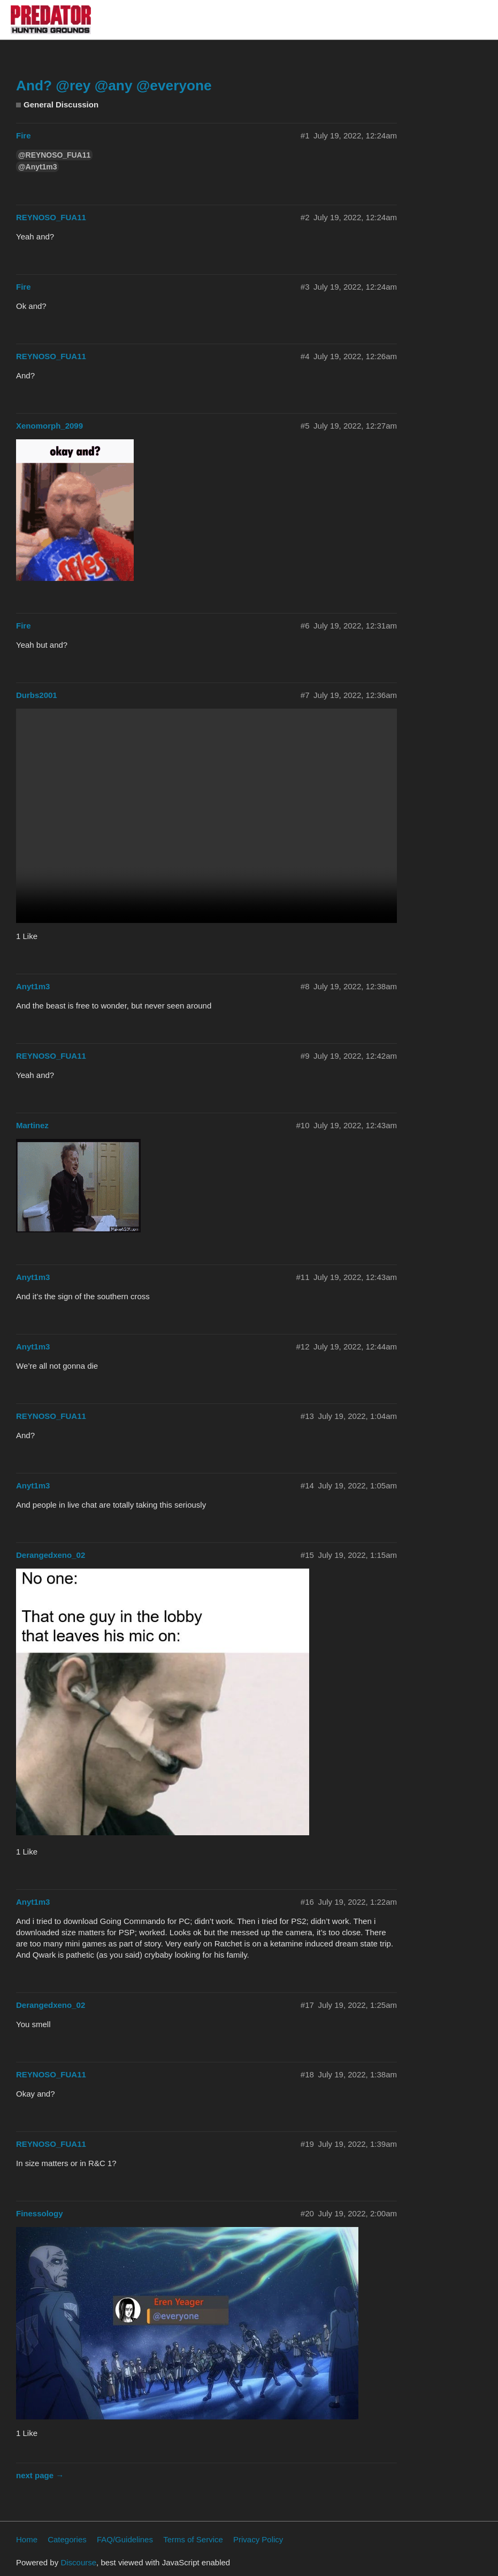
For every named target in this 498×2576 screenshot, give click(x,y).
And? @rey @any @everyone (114, 85)
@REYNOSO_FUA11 (54, 155)
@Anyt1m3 (37, 166)
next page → (40, 2475)
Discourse (78, 2562)
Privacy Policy (258, 2539)
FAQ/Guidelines (125, 2539)
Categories (67, 2539)
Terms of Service (193, 2539)
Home (26, 2539)
